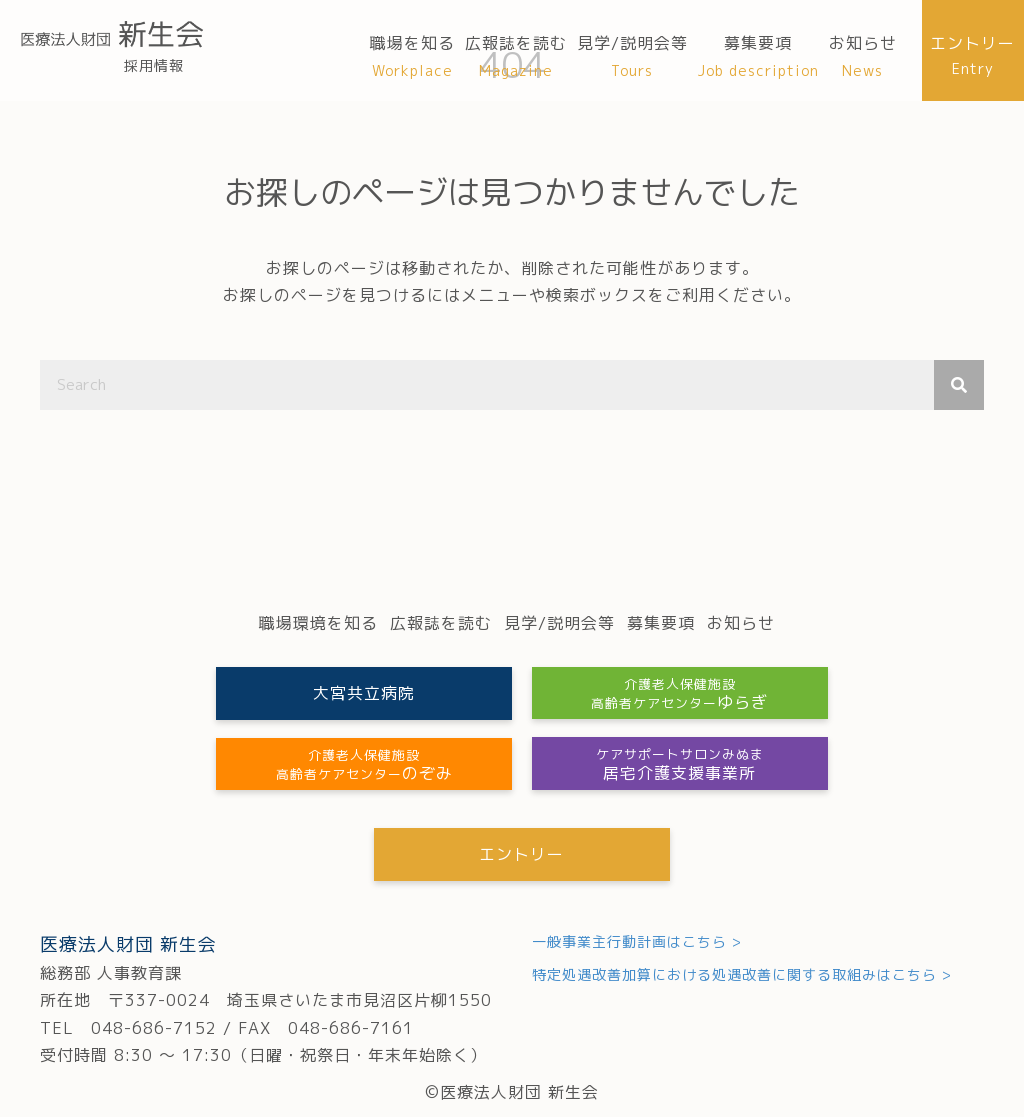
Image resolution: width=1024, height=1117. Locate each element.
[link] (412, 57)
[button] (362, 693)
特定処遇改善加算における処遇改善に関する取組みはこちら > (742, 975)
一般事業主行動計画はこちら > (637, 941)
